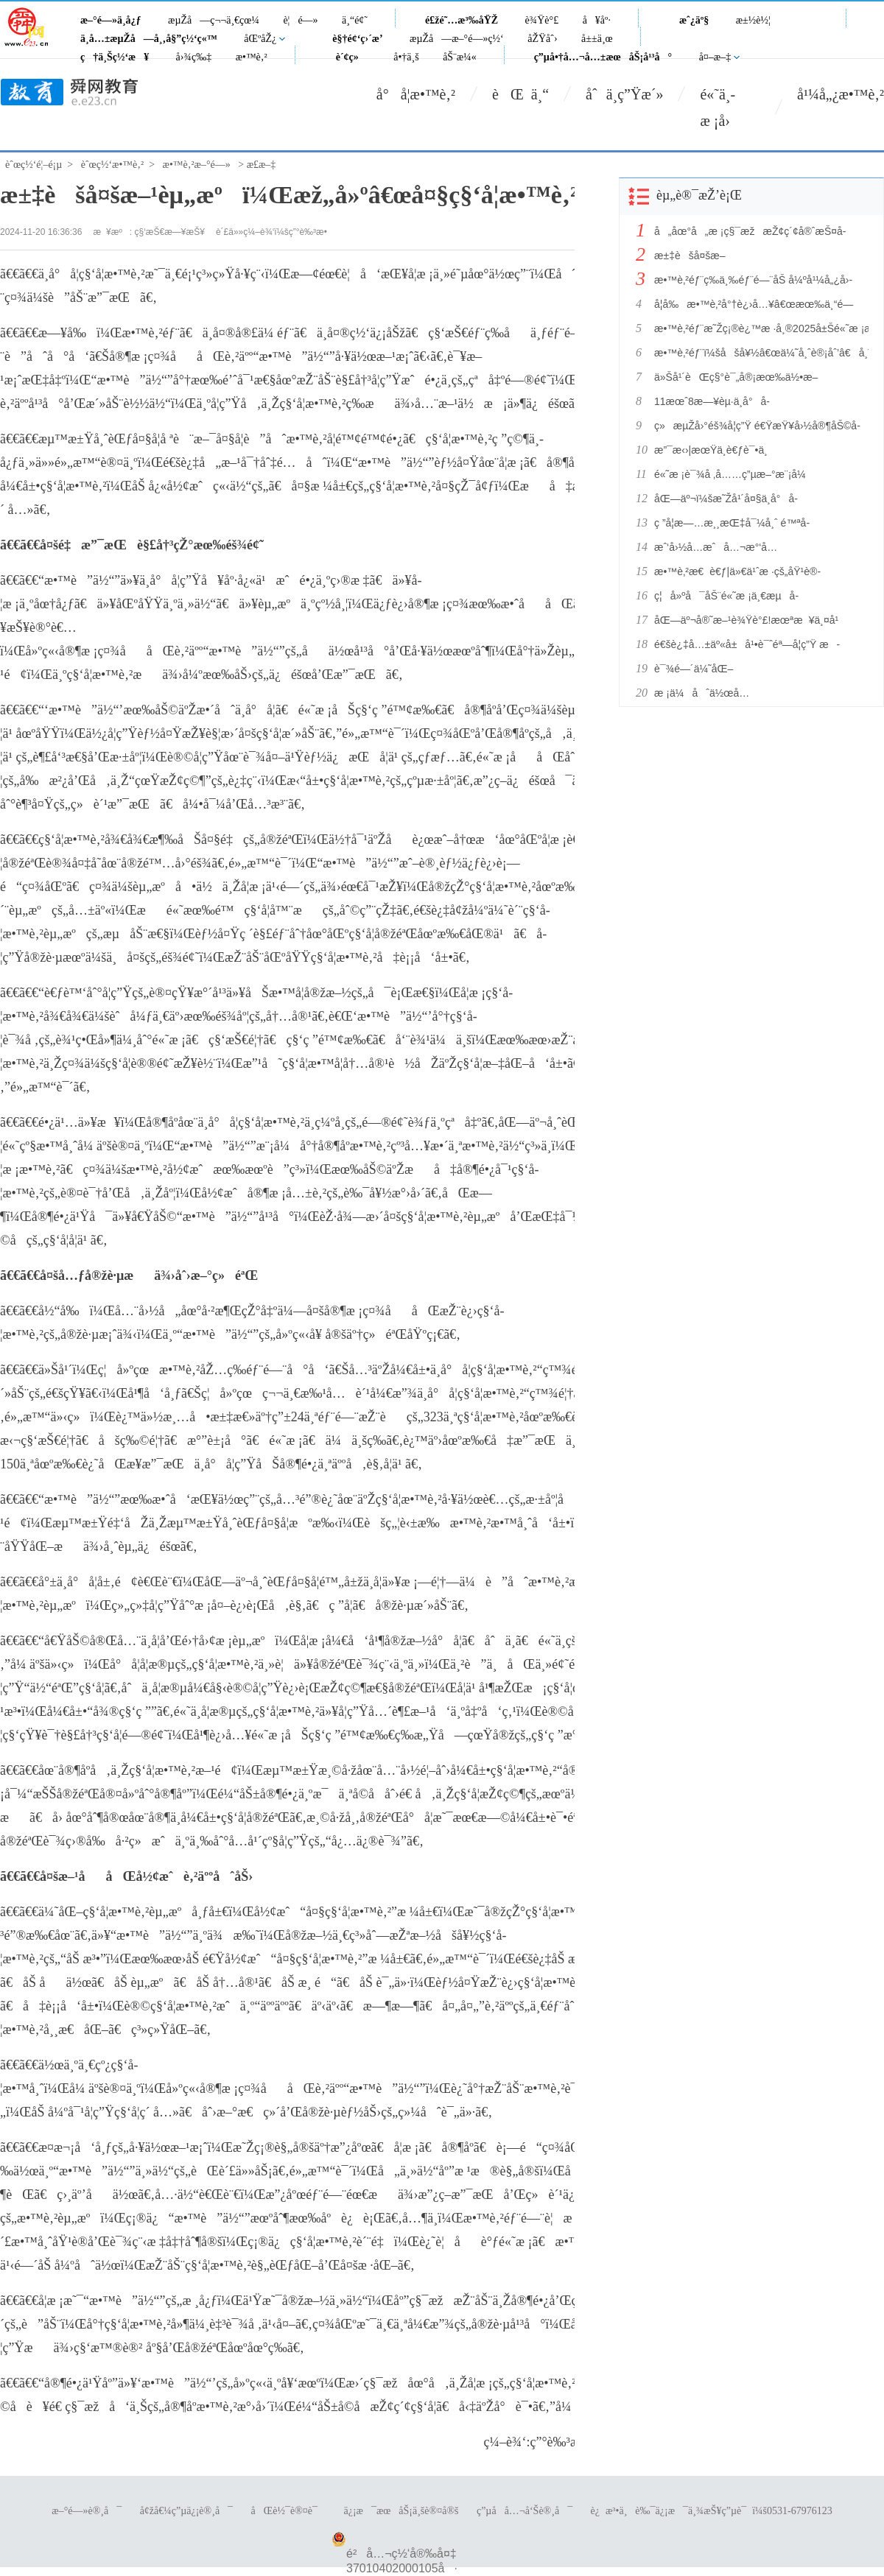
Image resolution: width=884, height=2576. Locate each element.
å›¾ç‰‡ (194, 57)
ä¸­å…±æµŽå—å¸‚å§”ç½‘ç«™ (148, 38)
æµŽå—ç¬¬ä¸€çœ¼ (213, 20)
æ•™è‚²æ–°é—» (197, 164)
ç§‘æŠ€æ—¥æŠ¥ (170, 232)
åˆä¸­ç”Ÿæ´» (624, 94)
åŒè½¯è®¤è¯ (288, 2510)
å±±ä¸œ (597, 38)
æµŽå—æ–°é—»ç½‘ (457, 38)
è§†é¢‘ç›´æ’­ (357, 38)
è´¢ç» (351, 57)
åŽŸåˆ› (542, 38)
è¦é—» (300, 20)
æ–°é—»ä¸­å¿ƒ (110, 20)
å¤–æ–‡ (715, 57)
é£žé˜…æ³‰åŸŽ (461, 20)
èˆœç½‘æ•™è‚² (112, 164)
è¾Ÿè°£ (542, 20)
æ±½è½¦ (753, 20)
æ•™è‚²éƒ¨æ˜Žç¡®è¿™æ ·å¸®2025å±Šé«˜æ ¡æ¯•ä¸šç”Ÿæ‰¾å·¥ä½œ (757, 328)
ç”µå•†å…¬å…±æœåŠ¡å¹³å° (603, 57)
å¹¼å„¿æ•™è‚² (840, 94)
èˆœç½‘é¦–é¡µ (33, 164)
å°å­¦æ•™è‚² (415, 94)
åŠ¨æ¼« (460, 57)
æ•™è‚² (251, 57)
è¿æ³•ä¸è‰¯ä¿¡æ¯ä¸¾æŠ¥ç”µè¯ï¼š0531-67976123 (711, 2510)
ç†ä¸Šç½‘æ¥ (114, 57)
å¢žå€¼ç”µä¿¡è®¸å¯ (186, 2510)
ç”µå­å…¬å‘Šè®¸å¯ (524, 2510)
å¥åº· (597, 20)
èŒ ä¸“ (520, 94)
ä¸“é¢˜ (355, 20)
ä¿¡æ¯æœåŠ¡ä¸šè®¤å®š (400, 2510)
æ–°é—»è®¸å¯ (87, 2510)
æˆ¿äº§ (694, 20)
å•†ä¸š (405, 57)
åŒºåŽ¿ (260, 38)
